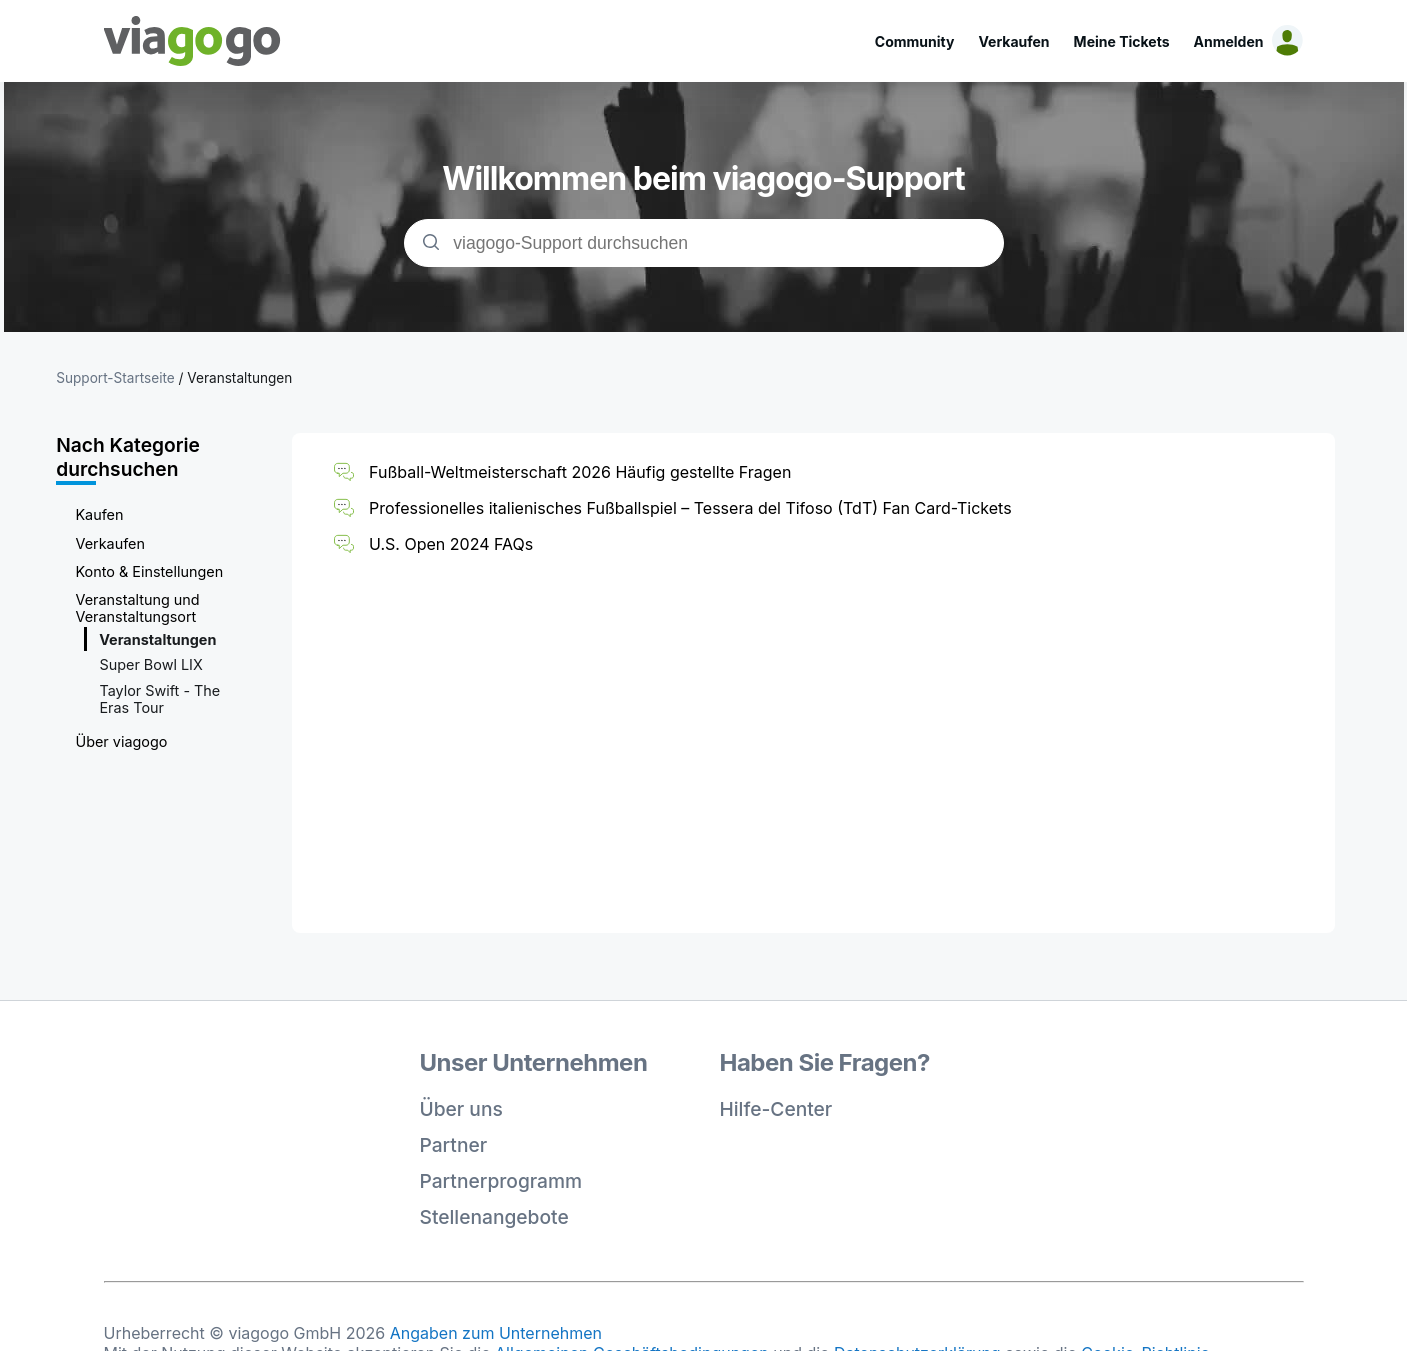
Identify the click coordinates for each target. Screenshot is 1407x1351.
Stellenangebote (494, 1217)
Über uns (461, 1109)
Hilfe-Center (776, 1109)
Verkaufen (1013, 41)
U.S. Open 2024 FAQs (451, 544)
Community (915, 41)
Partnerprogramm (501, 1181)
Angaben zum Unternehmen (496, 1333)
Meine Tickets (1122, 41)
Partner (454, 1145)
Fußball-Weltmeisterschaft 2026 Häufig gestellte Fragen (580, 472)
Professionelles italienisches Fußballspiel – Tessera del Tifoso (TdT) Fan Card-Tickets (690, 508)
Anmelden (1229, 41)
